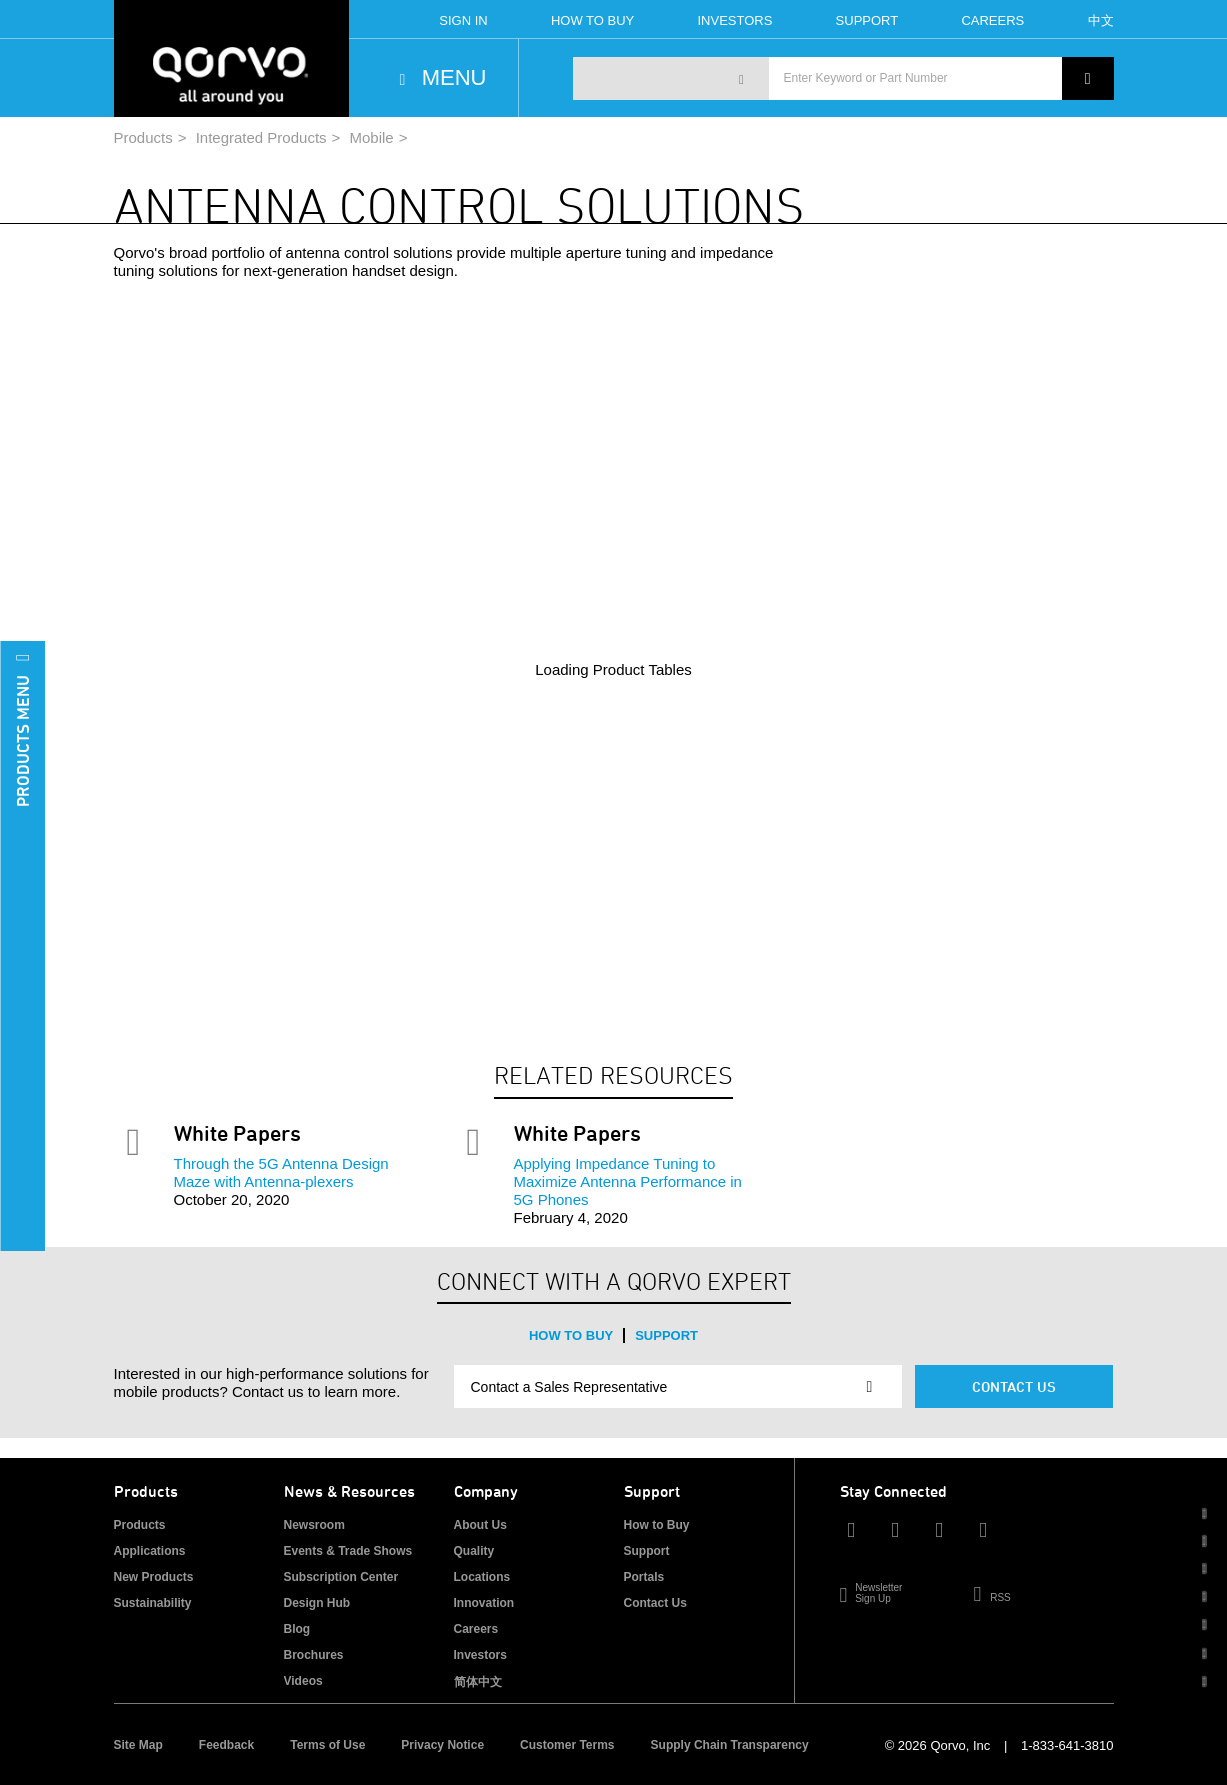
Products (143, 137)
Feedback (226, 1745)
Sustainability (153, 1603)
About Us (480, 1525)
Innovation (484, 1603)
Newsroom (314, 1525)
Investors (734, 20)
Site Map (138, 1745)
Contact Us (1014, 1386)
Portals (644, 1577)
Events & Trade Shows (348, 1551)
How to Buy (571, 1335)
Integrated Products (261, 137)
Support (867, 20)
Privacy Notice (442, 1745)
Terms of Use (327, 1745)
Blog (297, 1629)
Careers (992, 20)
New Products (154, 1577)
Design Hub (317, 1603)
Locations (482, 1577)
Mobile (372, 137)
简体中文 (478, 1682)
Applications (150, 1551)
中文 (1101, 20)
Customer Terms (567, 1745)
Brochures (314, 1655)
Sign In (463, 20)
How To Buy (592, 20)
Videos (303, 1681)
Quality (474, 1551)
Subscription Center (341, 1577)
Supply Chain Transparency (730, 1745)
